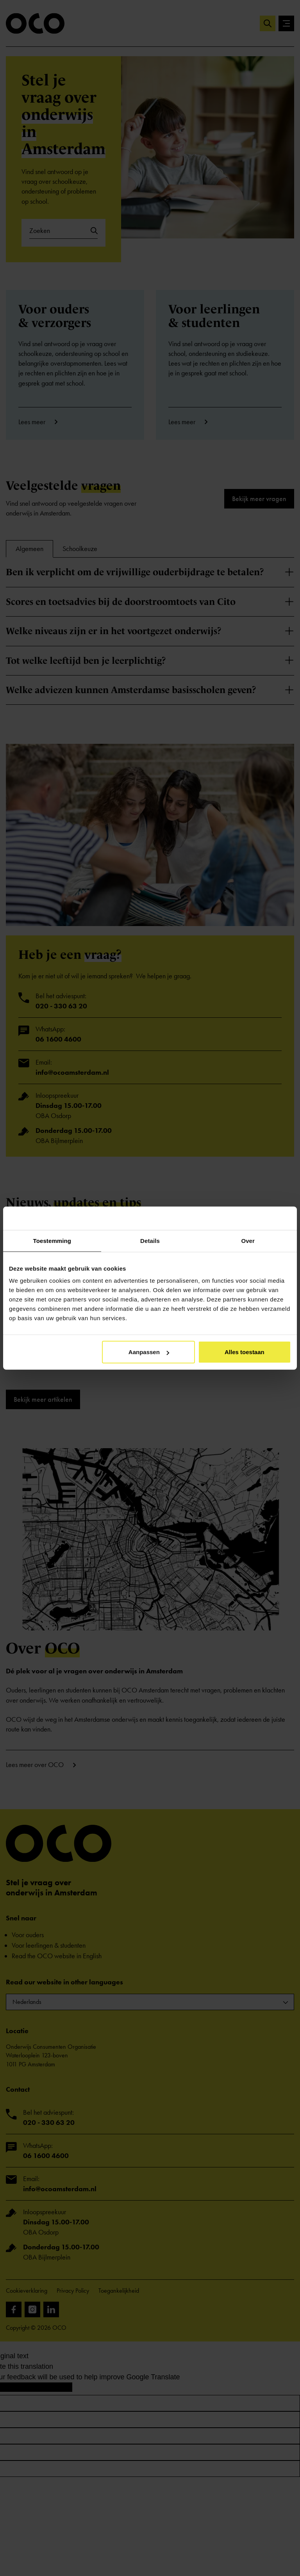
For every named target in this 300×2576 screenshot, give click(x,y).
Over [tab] (248, 1240)
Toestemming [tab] (52, 1240)
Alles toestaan (244, 1352)
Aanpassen (149, 1352)
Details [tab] (150, 1240)
